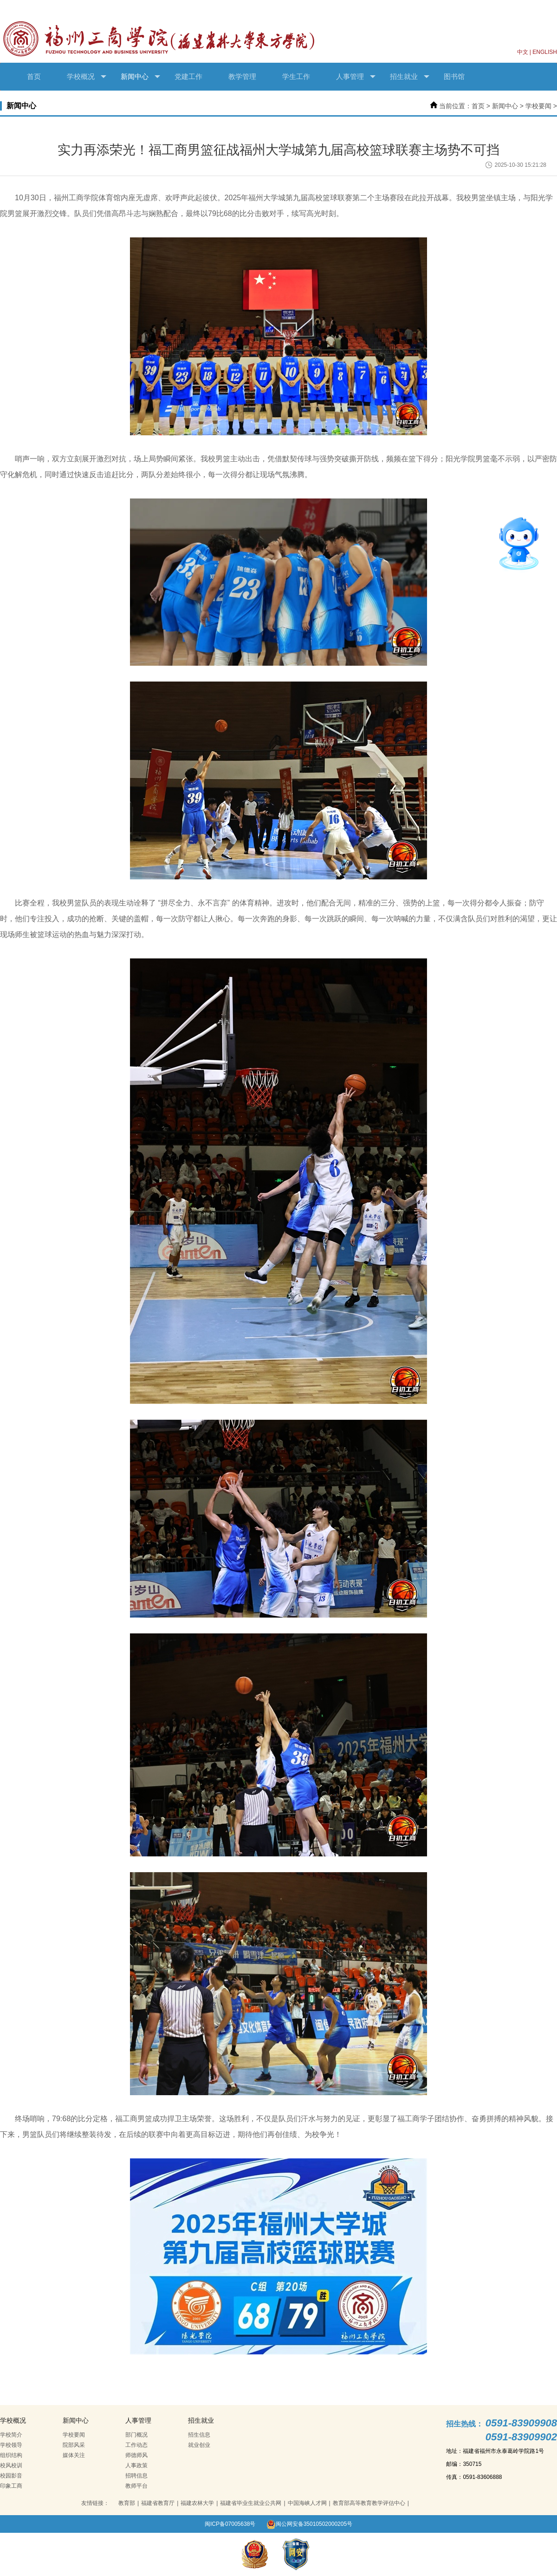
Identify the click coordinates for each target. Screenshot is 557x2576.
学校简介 (11, 2435)
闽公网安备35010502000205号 (309, 2524)
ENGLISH (544, 52)
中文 (522, 52)
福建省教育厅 (158, 2503)
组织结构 (11, 2455)
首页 (34, 76)
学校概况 (86, 76)
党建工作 (188, 76)
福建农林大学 (197, 2503)
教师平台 (136, 2486)
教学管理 (242, 76)
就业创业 (199, 2445)
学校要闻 (538, 106)
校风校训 (11, 2465)
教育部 (126, 2503)
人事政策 (136, 2465)
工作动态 (136, 2445)
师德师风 (136, 2455)
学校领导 (11, 2445)
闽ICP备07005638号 (230, 2524)
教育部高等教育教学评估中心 (369, 2503)
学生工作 (296, 76)
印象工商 (11, 2486)
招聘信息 (136, 2475)
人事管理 (356, 76)
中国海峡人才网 (307, 2503)
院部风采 (74, 2445)
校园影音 (11, 2475)
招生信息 (199, 2435)
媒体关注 (74, 2455)
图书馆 (454, 76)
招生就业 (409, 76)
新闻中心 (140, 76)
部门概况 (136, 2435)
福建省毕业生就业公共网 (250, 2503)
